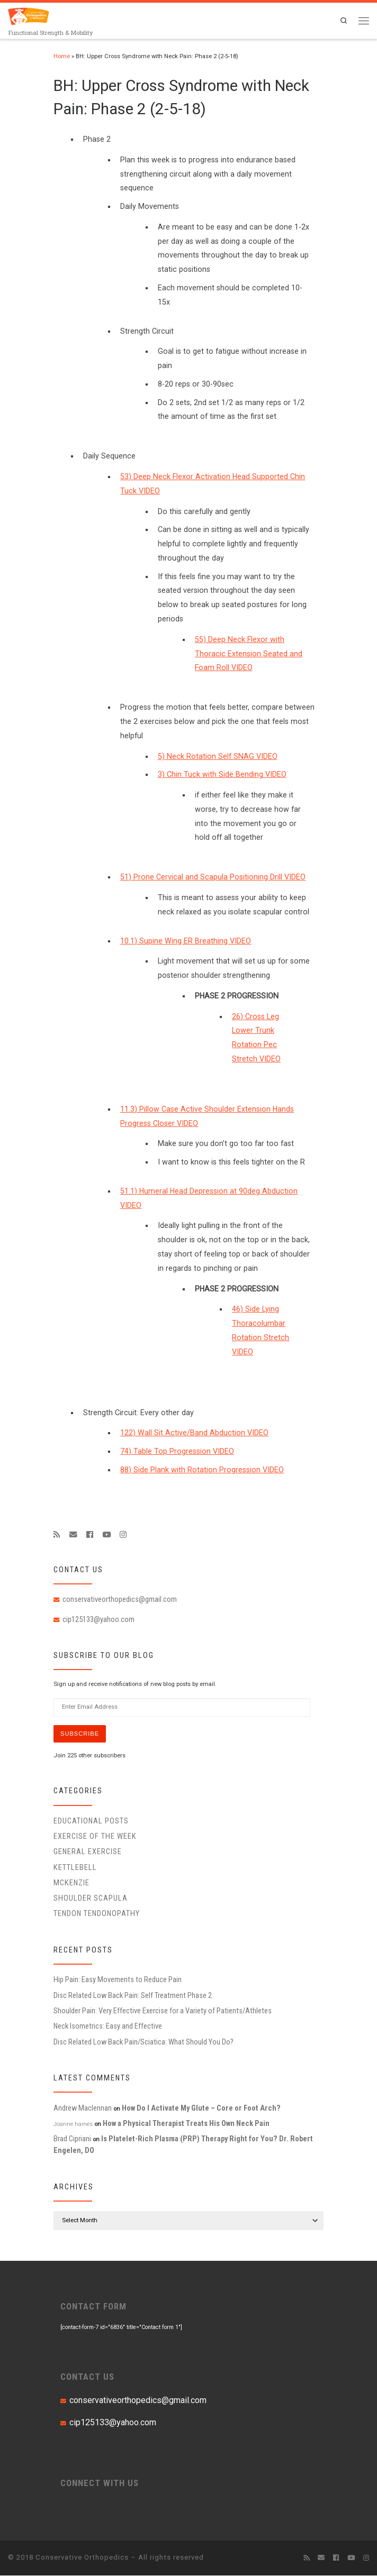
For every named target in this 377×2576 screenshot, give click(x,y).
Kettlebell (75, 1868)
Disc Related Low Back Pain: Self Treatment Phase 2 (132, 1996)
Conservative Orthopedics (82, 2558)
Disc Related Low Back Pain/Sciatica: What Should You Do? (143, 2042)
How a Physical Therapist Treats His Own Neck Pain (186, 2124)
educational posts (91, 1821)
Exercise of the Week (95, 1836)
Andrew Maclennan (82, 2108)
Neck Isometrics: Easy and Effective (107, 2026)
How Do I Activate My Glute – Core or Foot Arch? (201, 2108)
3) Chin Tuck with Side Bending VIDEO (222, 774)
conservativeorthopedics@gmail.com (119, 1599)
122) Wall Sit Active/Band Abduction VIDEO (194, 1432)
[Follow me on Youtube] (106, 1534)
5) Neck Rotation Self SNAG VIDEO (217, 756)
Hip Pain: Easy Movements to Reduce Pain (117, 1980)
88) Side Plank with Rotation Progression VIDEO (202, 1469)
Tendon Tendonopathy (96, 1914)
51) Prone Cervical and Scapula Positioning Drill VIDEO (213, 877)
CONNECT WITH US (99, 2483)
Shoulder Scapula (90, 1898)
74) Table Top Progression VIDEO (177, 1451)
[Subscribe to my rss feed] (56, 1534)
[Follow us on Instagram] (123, 1534)
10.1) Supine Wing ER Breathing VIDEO (185, 941)
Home (61, 56)
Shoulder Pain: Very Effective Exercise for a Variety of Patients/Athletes (162, 2011)
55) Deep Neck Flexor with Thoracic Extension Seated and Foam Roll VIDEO (248, 653)
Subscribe (80, 1734)
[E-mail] (73, 1534)
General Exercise (87, 1852)
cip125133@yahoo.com (98, 1619)
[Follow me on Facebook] (89, 1534)
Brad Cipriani (72, 2139)
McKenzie (71, 1883)
